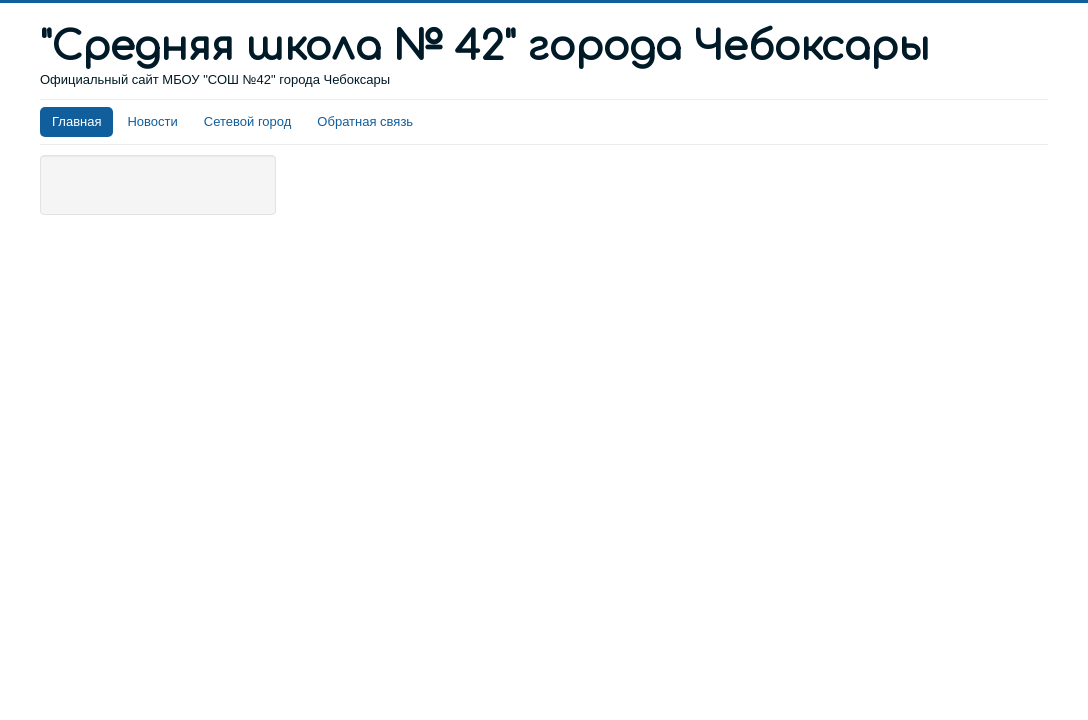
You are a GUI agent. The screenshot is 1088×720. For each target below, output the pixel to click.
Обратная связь (365, 121)
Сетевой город (248, 121)
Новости (152, 121)
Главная (76, 121)
